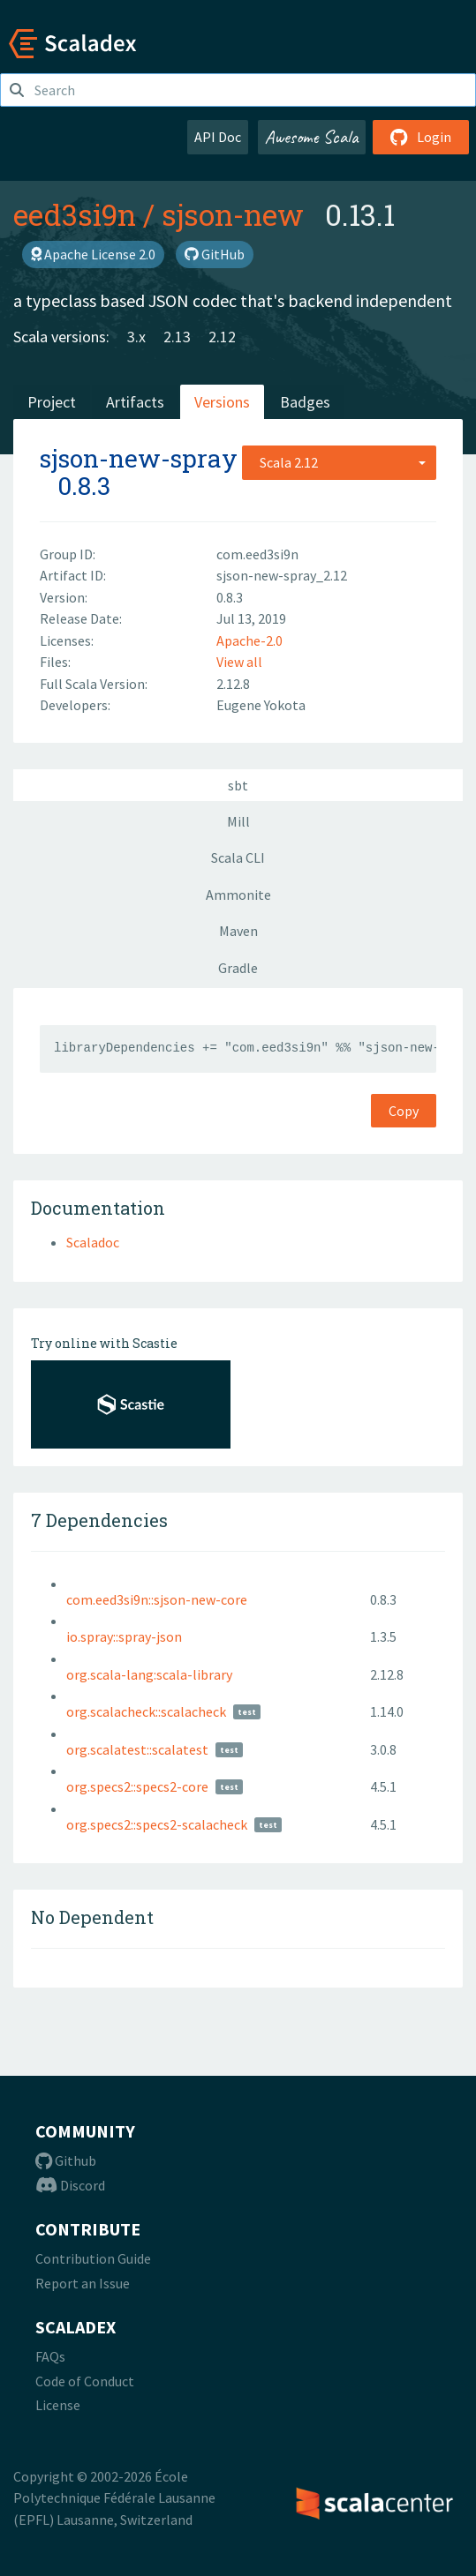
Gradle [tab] (238, 968)
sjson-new (233, 214)
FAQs (50, 2356)
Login (420, 137)
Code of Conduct (84, 2381)
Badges (305, 402)
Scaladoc (92, 1242)
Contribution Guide (93, 2258)
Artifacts (135, 402)
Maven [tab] (238, 931)
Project (51, 402)
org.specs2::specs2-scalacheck (156, 1824)
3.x (136, 336)
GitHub (215, 254)
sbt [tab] (238, 785)
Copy (404, 1111)
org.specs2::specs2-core (137, 1786)
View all (239, 661)
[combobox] (339, 462)
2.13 (177, 336)
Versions (222, 402)
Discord (70, 2185)
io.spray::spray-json (124, 1636)
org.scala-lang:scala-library (149, 1674)
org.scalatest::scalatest (137, 1749)
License (57, 2405)
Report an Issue (82, 2283)
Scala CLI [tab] (238, 857)
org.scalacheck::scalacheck (146, 1711)
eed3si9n (74, 214)
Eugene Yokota (261, 705)
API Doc (217, 137)
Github (65, 2160)
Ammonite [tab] (238, 894)
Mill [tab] (238, 821)
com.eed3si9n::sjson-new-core (156, 1599)
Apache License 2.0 (93, 254)
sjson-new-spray (139, 458)
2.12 (222, 336)
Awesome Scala (312, 136)
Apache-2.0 (249, 640)
